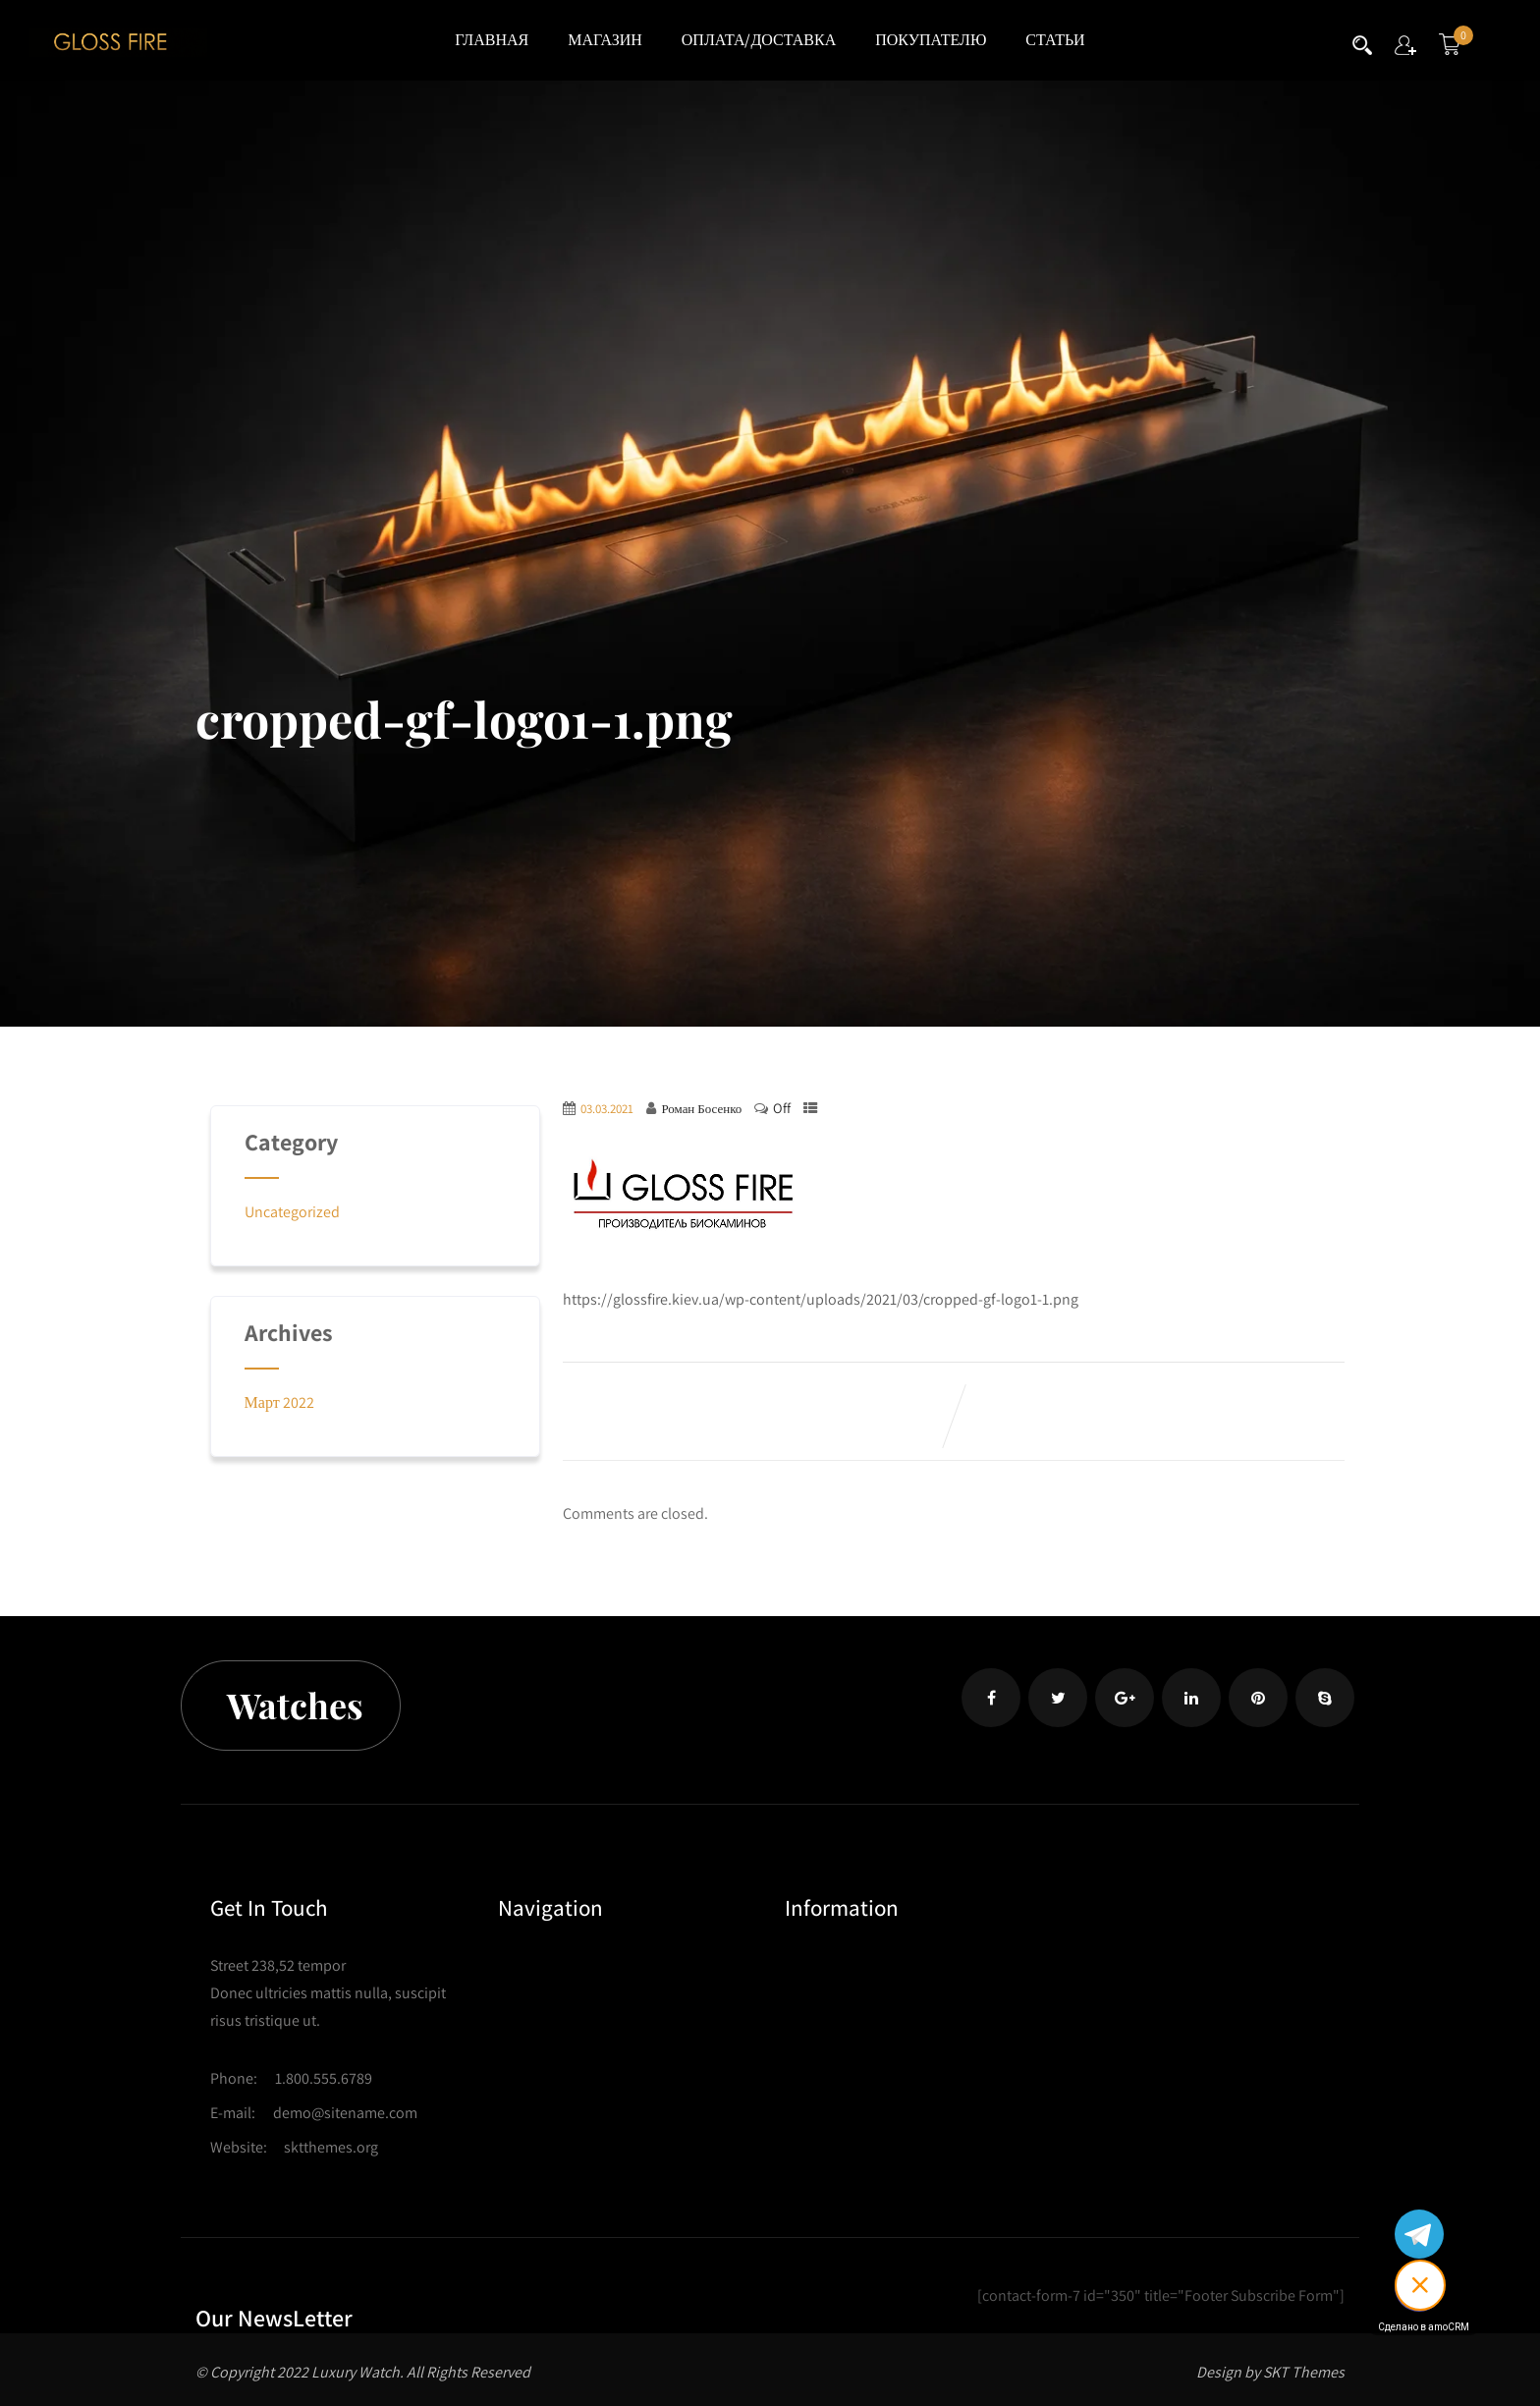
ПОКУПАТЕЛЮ (930, 39)
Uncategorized (292, 1212)
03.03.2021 (606, 1108)
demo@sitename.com (345, 2112)
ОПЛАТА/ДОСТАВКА (759, 39)
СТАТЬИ (1054, 39)
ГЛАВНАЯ (491, 39)
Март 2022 (279, 1402)
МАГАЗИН (605, 39)
